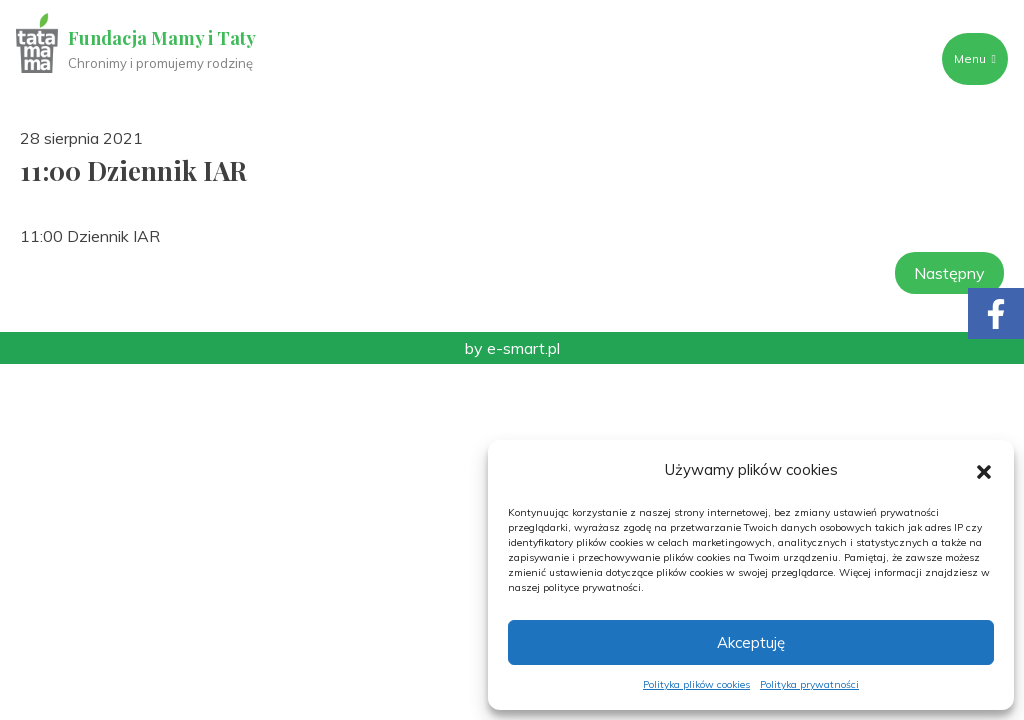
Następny (949, 273)
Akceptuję (751, 642)
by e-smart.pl (512, 348)
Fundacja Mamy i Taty (162, 38)
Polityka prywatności (809, 684)
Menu (975, 58)
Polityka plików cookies (696, 684)
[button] (984, 470)
